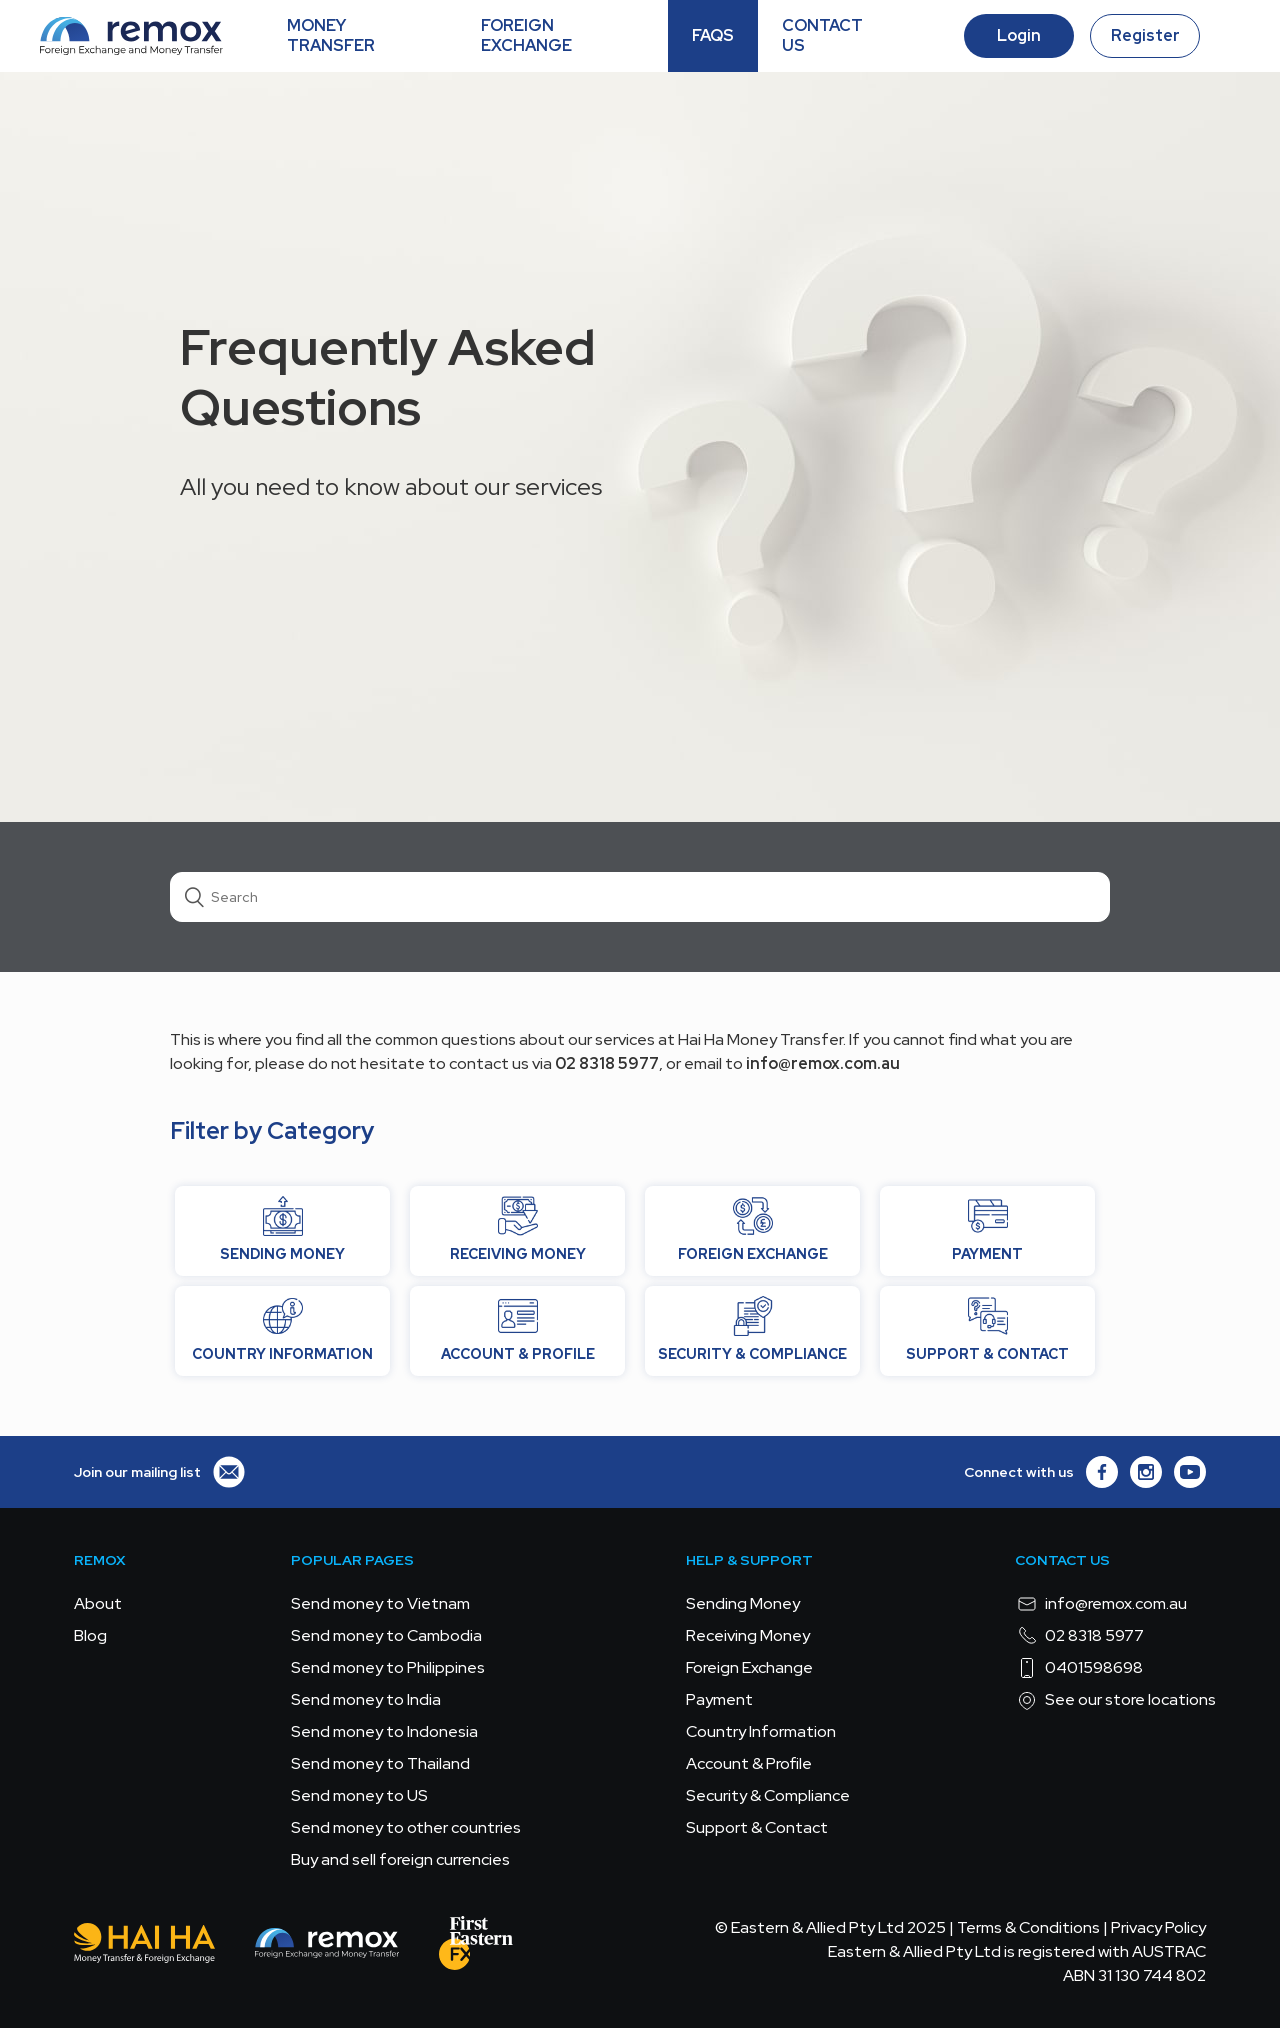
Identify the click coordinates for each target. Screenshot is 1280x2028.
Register (1145, 35)
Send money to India (366, 1699)
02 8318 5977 (1079, 1636)
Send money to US (359, 1795)
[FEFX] (476, 1946)
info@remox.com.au (1101, 1604)
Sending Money (743, 1603)
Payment (719, 1699)
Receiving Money (748, 1635)
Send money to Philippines (388, 1667)
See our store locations (1115, 1700)
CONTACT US (822, 35)
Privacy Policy (1158, 1927)
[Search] (640, 897)
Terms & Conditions (1028, 1927)
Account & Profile (749, 1763)
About (98, 1603)
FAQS (713, 35)
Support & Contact (757, 1827)
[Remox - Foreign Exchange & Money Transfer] (327, 1946)
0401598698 (1079, 1668)
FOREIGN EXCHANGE (526, 35)
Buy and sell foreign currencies (400, 1859)
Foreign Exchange (749, 1667)
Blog (90, 1635)
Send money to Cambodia (386, 1635)
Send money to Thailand (380, 1763)
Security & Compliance (768, 1795)
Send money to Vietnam (380, 1603)
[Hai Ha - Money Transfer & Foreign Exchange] (144, 1946)
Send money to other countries (406, 1827)
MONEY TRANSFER (331, 35)
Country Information (761, 1731)
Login (1019, 35)
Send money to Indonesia (384, 1731)
